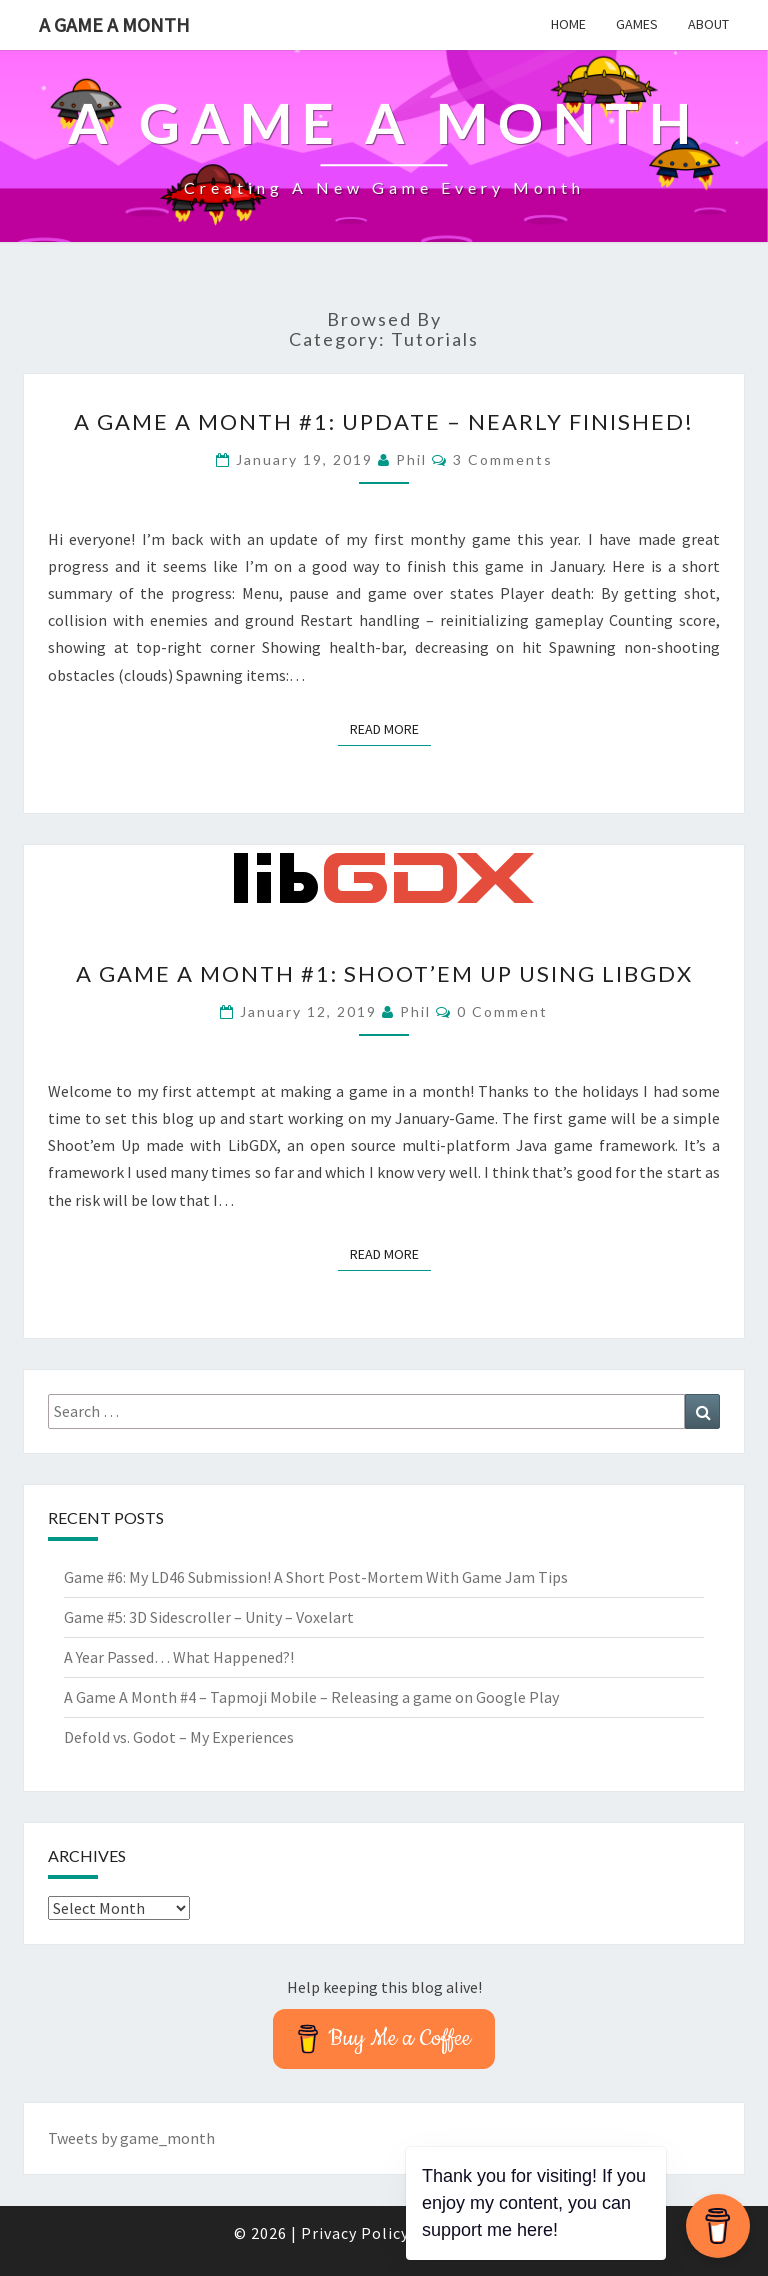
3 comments (503, 459)
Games (637, 24)
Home (568, 24)
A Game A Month (114, 24)
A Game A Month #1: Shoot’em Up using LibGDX (384, 973)
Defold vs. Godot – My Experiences (179, 1737)
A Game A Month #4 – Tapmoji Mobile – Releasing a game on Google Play (311, 1697)
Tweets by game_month (131, 2138)
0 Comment (502, 1011)
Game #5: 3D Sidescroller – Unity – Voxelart (209, 1617)
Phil (411, 459)
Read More (390, 728)
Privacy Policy (355, 2233)
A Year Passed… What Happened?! (179, 1657)
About (708, 24)
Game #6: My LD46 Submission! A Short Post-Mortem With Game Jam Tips (316, 1577)
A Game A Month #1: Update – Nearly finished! (384, 421)
